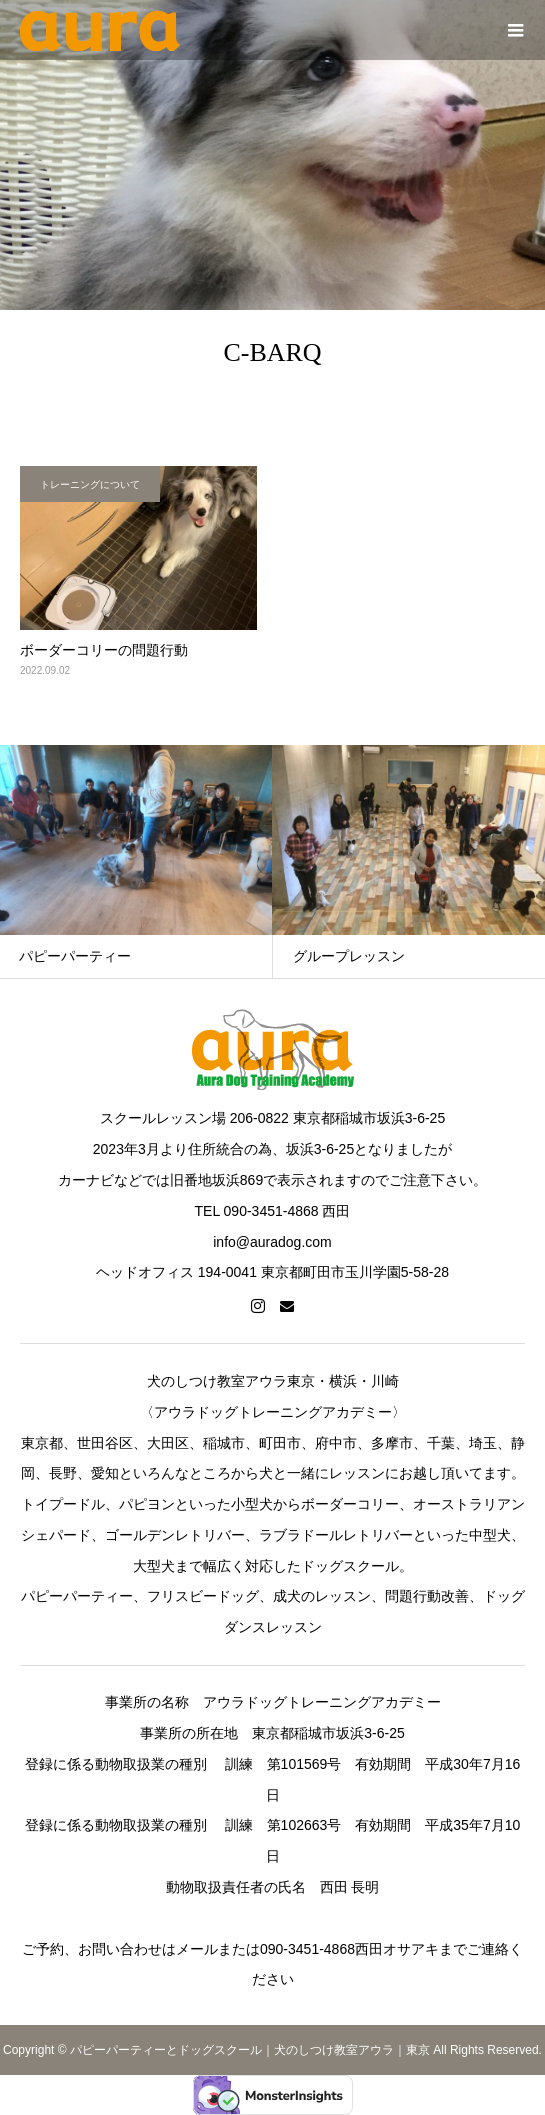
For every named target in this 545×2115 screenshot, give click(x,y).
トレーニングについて (90, 484)
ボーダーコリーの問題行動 (104, 650)
